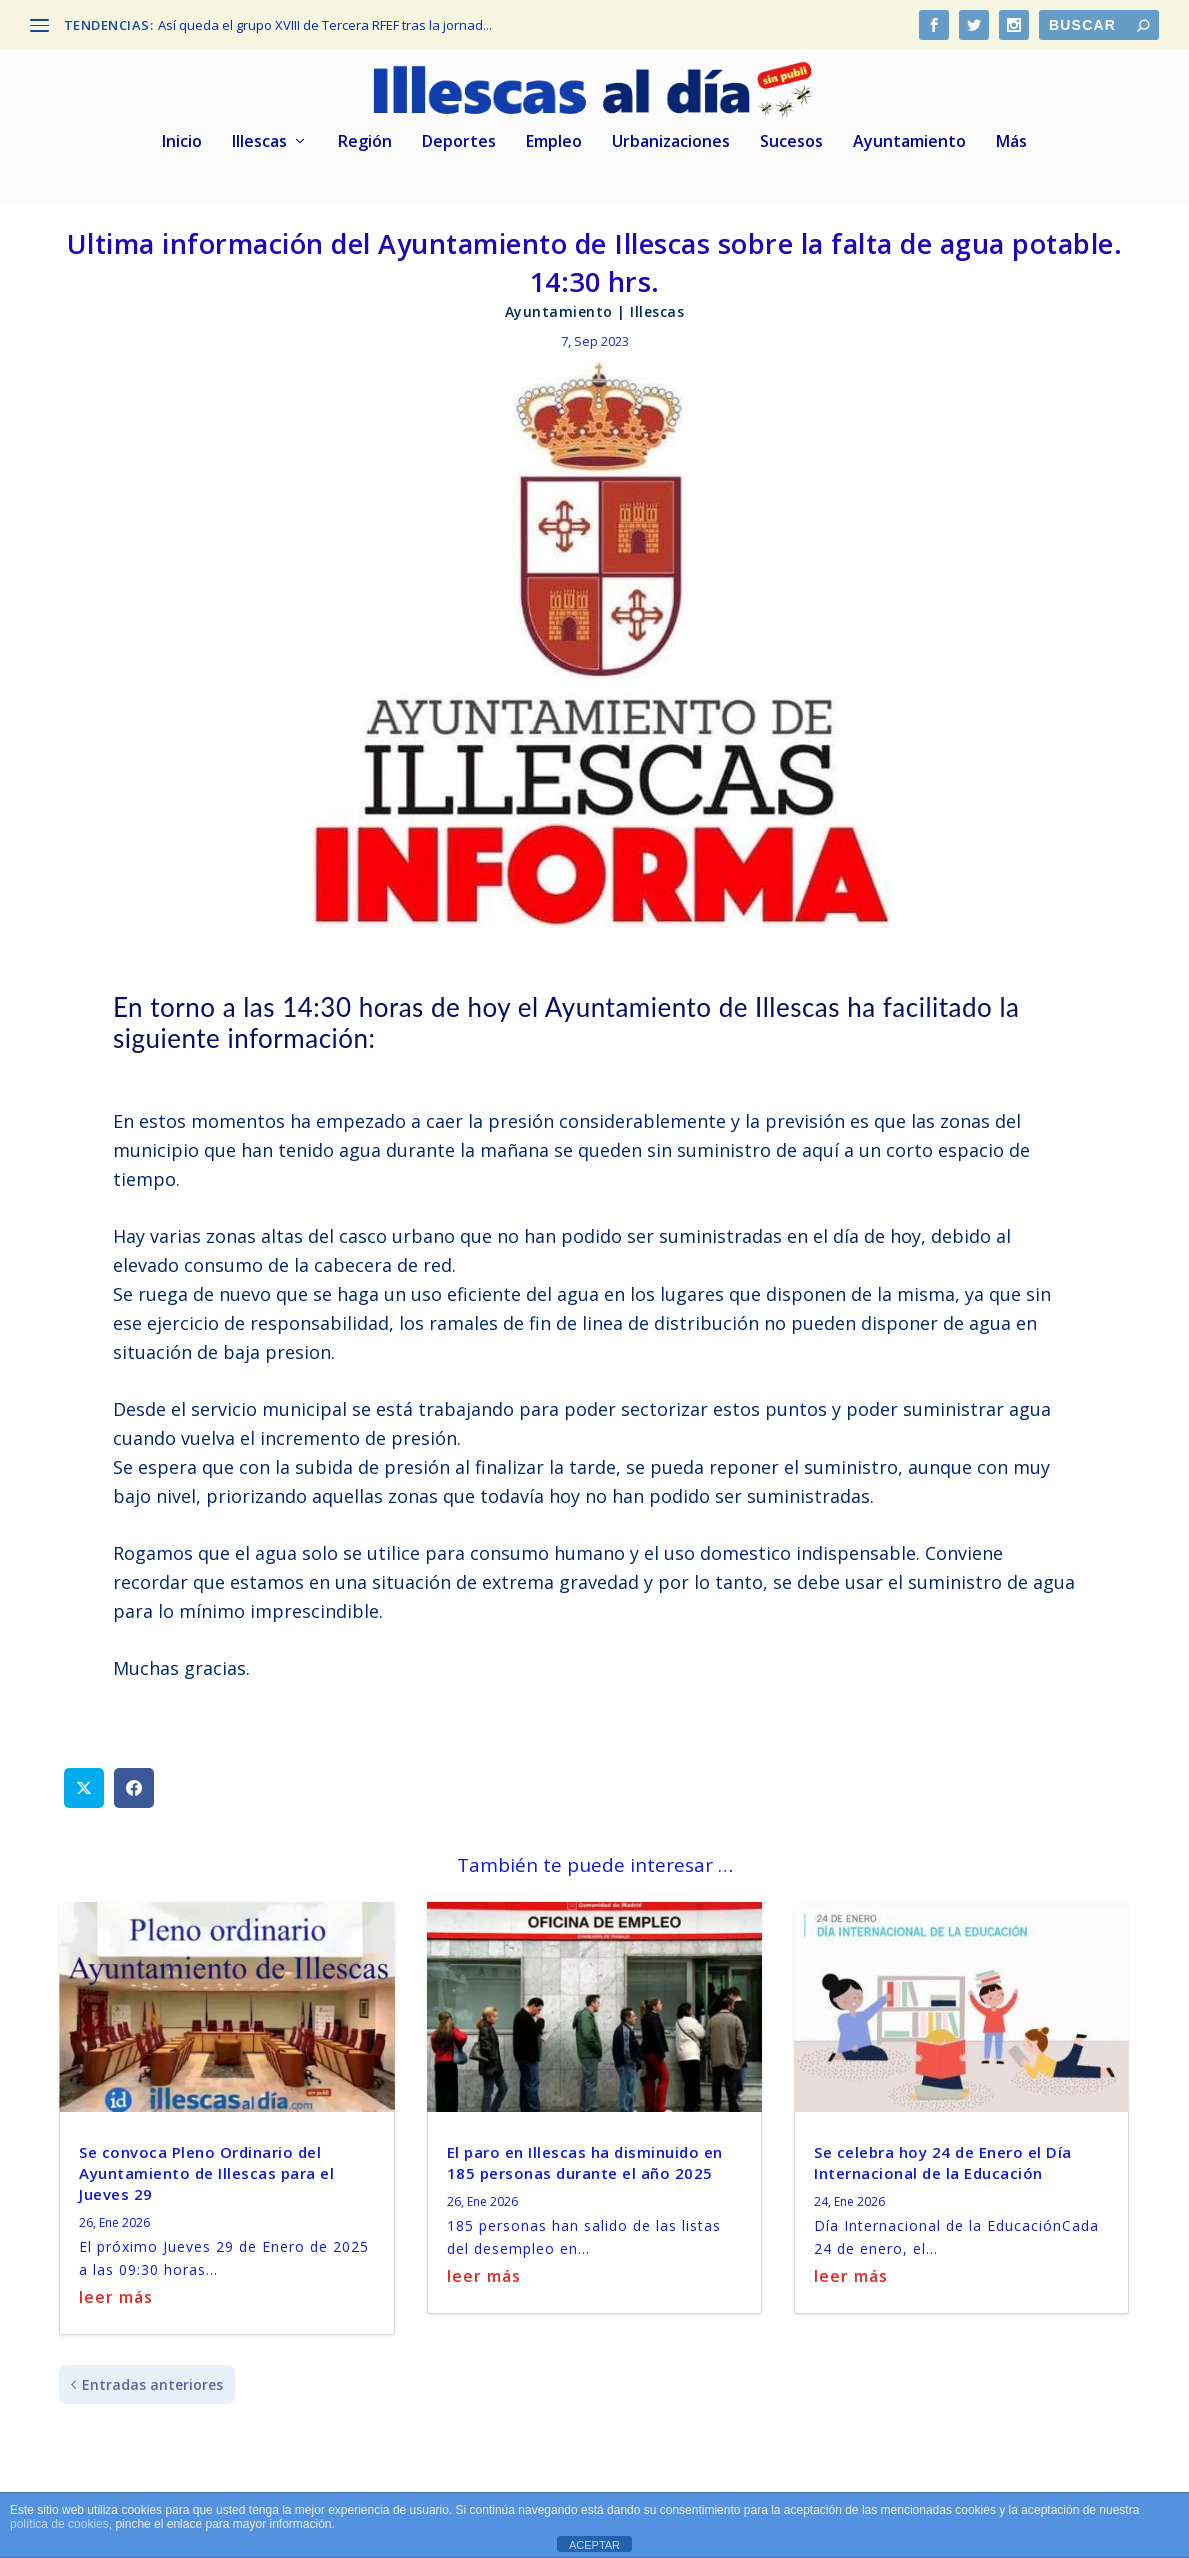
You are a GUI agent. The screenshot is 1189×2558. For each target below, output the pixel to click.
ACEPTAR (594, 2545)
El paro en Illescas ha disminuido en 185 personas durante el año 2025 (585, 2159)
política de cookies (59, 2524)
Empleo (554, 139)
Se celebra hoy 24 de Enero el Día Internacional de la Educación (943, 2159)
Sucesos (791, 139)
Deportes (459, 139)
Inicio (182, 139)
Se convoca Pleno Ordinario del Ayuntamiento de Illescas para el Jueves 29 (206, 2170)
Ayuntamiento (909, 139)
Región (365, 139)
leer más (116, 2294)
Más (1011, 139)
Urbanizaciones (671, 139)
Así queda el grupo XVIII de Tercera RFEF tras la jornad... (325, 25)
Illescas (259, 139)
